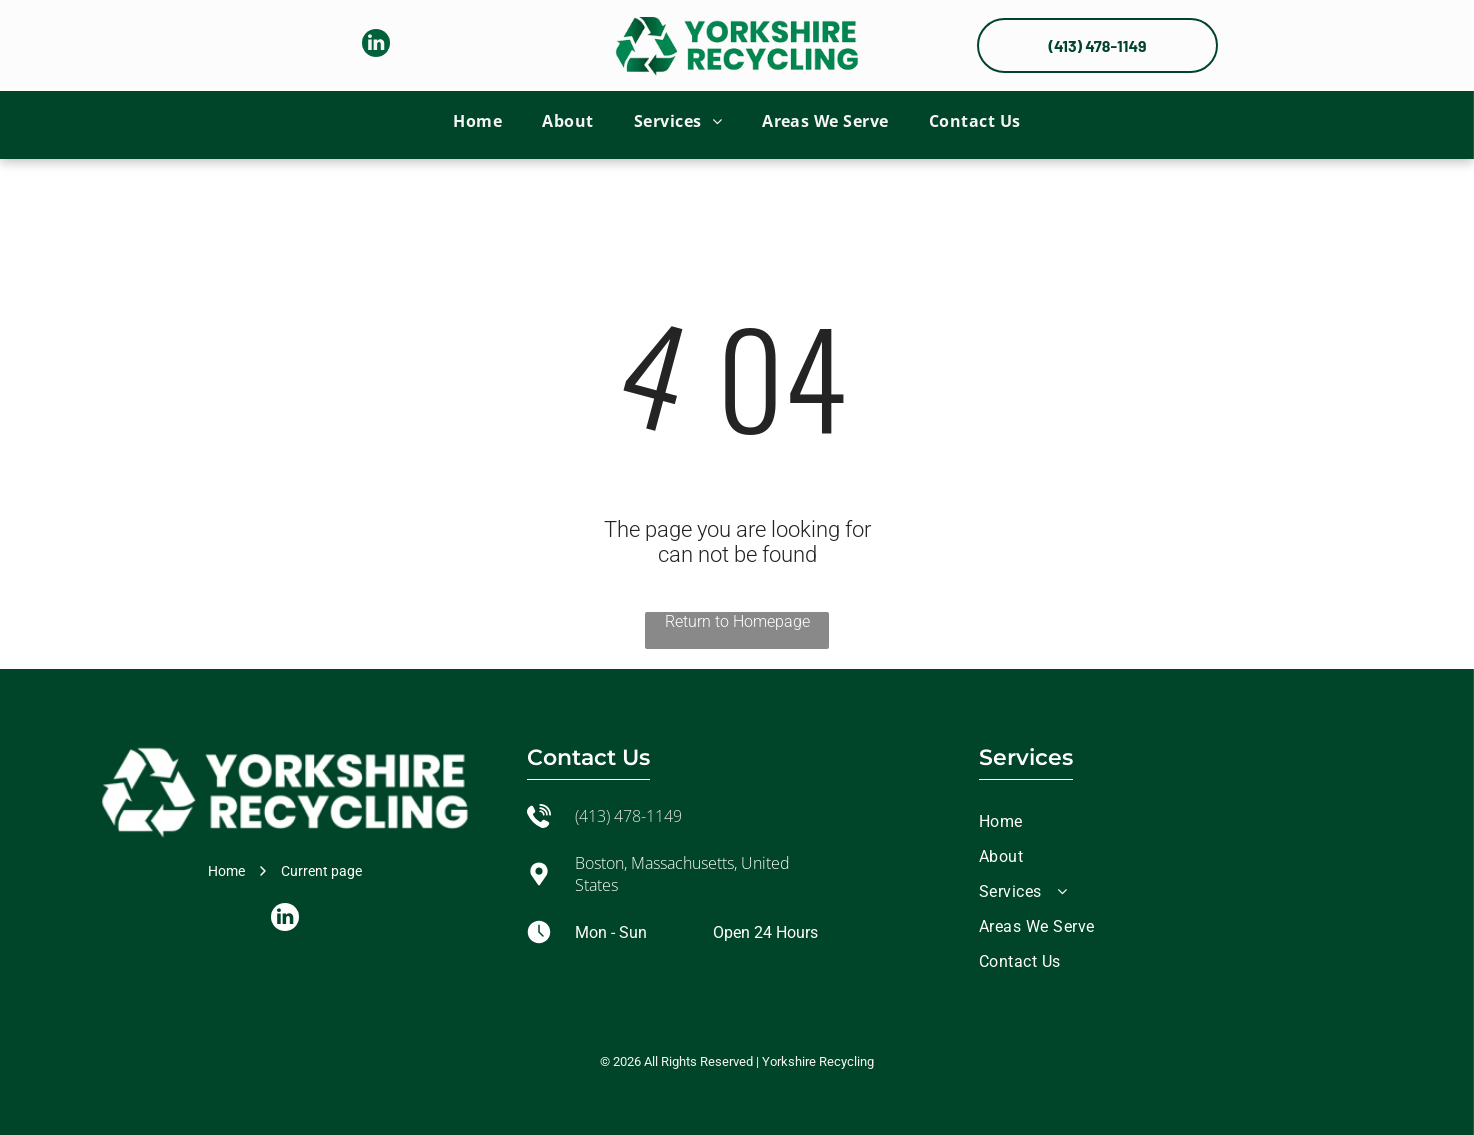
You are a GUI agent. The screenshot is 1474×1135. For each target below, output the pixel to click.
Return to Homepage (737, 621)
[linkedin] (376, 45)
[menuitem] (477, 121)
